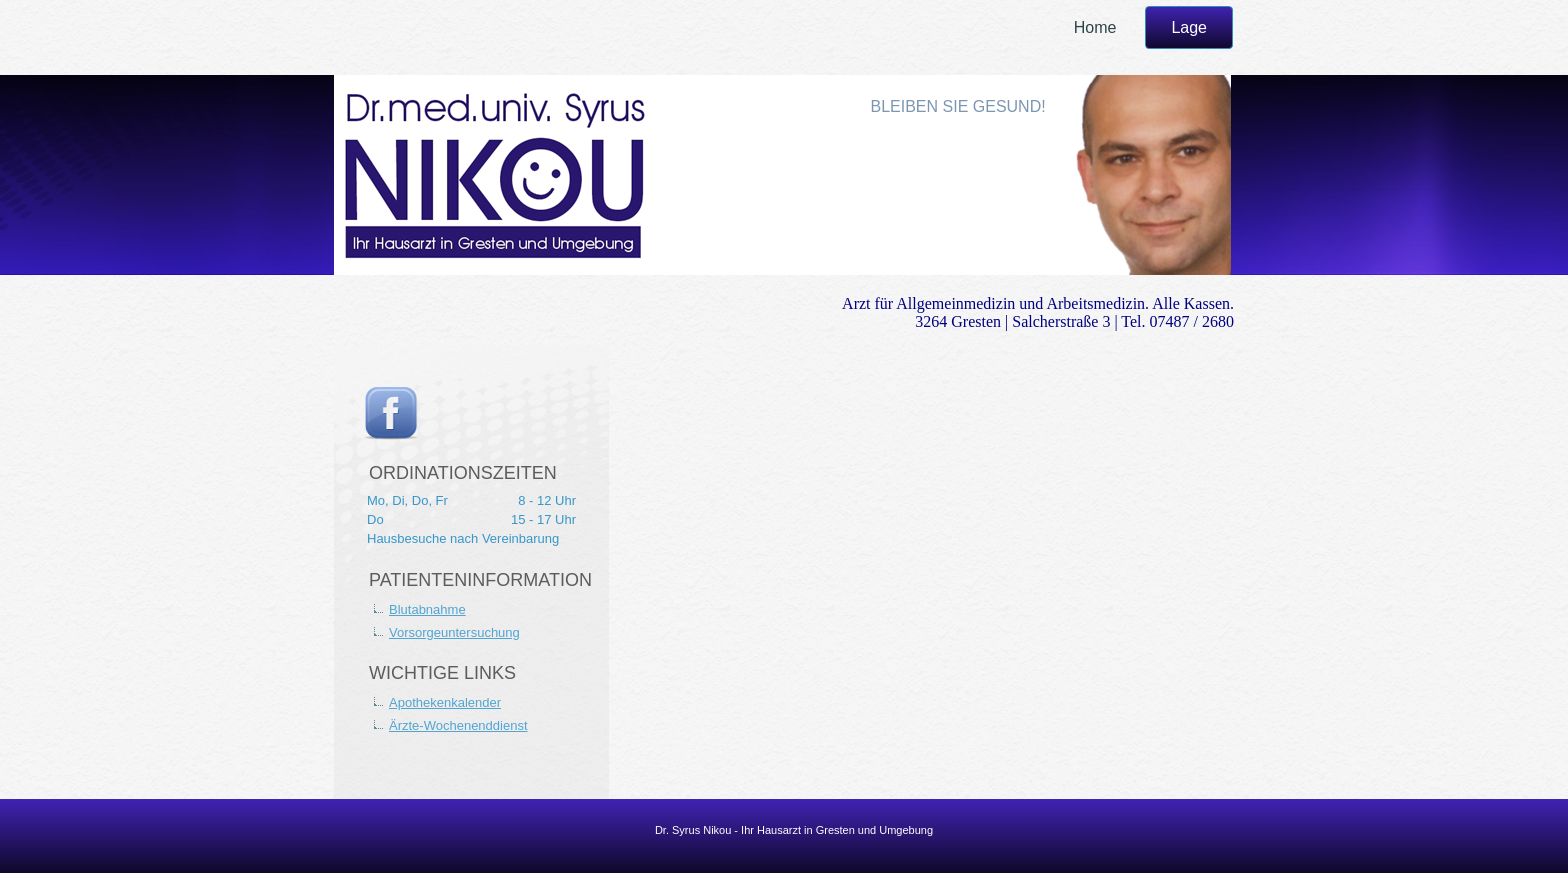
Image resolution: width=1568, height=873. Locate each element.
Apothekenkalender (445, 702)
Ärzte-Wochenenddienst (458, 725)
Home (1095, 27)
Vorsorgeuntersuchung (454, 632)
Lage (1189, 27)
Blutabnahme (427, 609)
